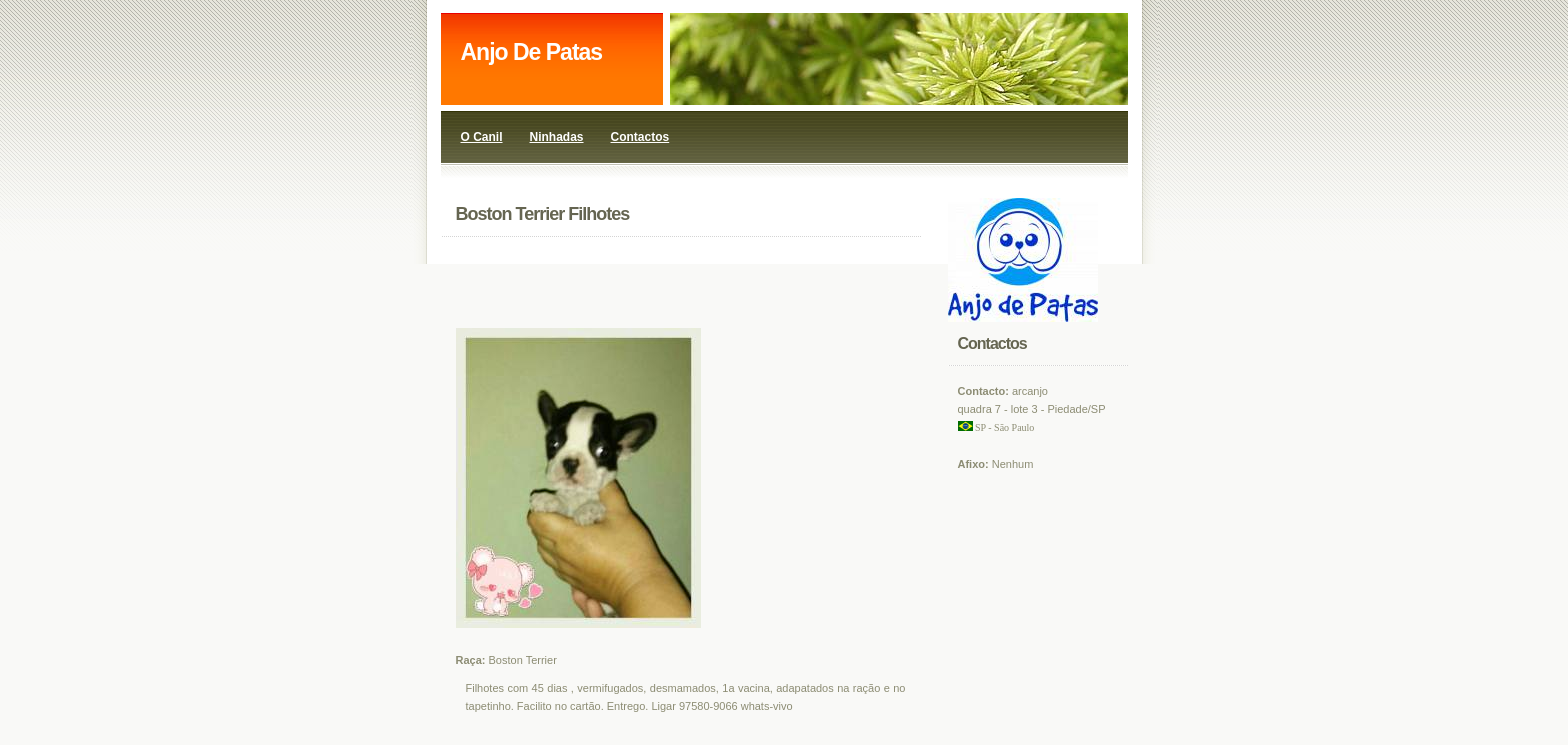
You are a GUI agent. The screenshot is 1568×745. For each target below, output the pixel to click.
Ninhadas (557, 137)
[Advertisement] (705, 283)
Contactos (640, 137)
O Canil (482, 137)
